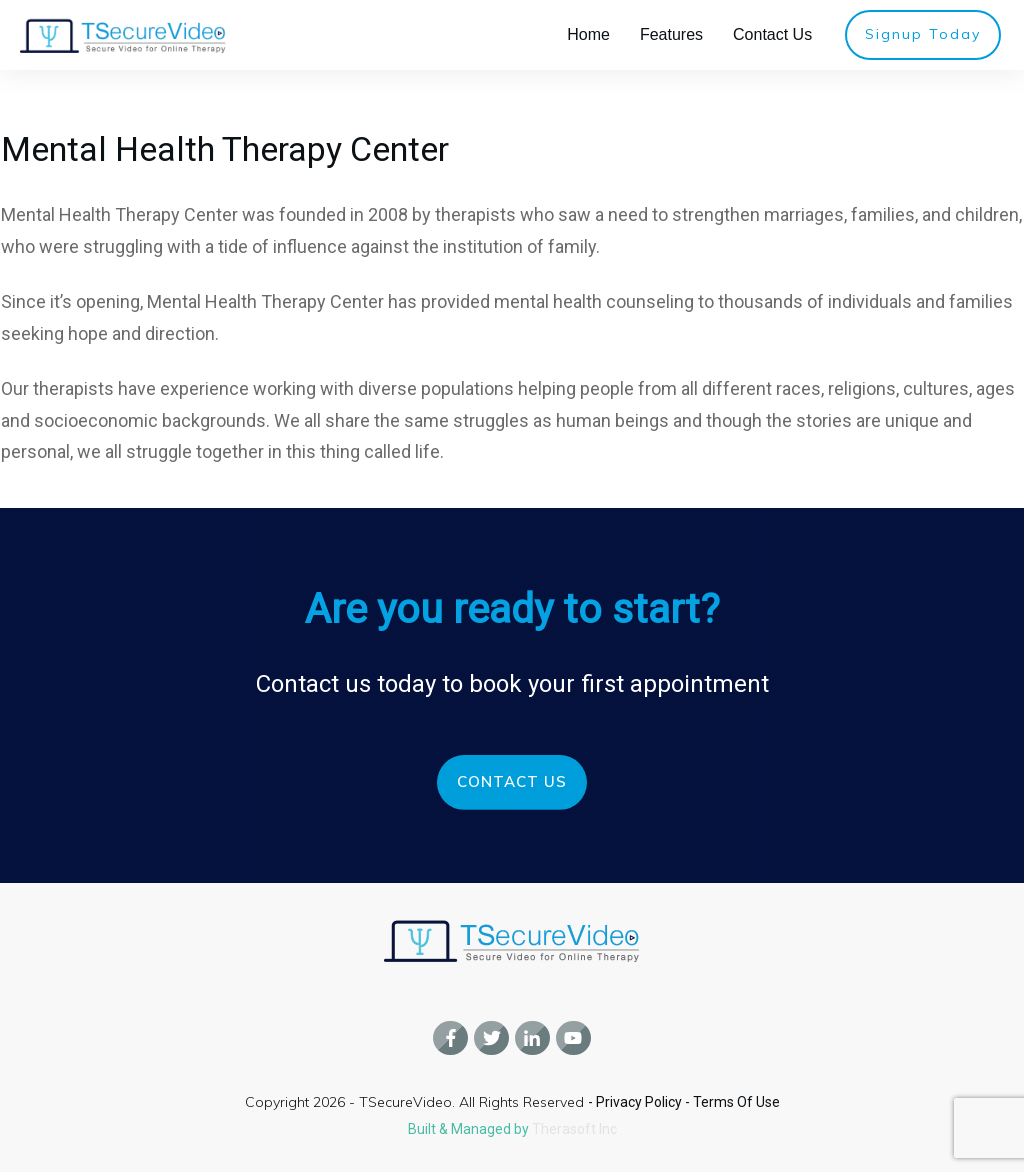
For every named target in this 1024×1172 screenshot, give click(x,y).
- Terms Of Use (732, 1102)
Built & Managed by (470, 1129)
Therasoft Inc (574, 1129)
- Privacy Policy (636, 1102)
